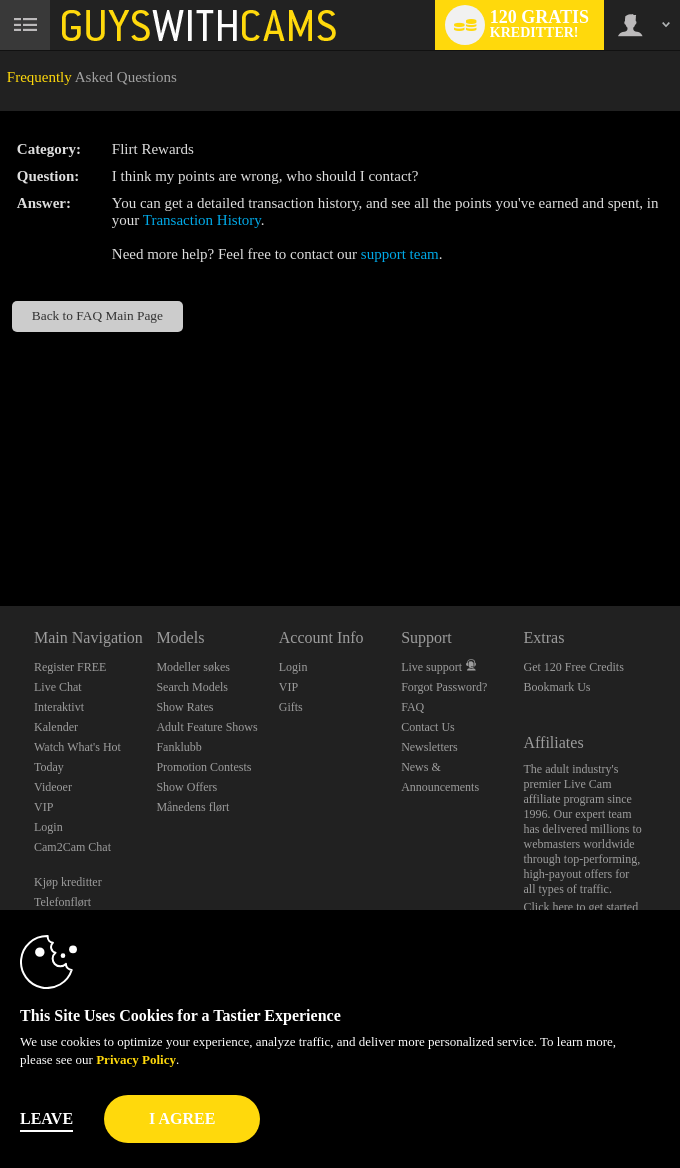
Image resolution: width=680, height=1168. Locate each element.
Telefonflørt (62, 902)
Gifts (291, 707)
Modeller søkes (193, 667)
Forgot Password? (444, 687)
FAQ (412, 707)
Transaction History (202, 220)
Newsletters (429, 747)
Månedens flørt (192, 807)
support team (400, 254)
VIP (43, 807)
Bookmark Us (557, 687)
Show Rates (184, 707)
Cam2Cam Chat (72, 847)
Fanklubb (178, 747)
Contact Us (428, 727)
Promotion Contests (203, 767)
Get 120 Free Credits (574, 667)
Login (48, 827)
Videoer (53, 787)
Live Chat (58, 687)
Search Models (192, 687)
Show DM (0, 531)
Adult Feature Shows (206, 727)
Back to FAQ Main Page (97, 315)
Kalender (56, 727)
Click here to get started (581, 907)
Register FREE (70, 667)
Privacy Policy (136, 1059)
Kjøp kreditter (68, 882)
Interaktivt (59, 707)
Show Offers (186, 787)
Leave (46, 1118)
